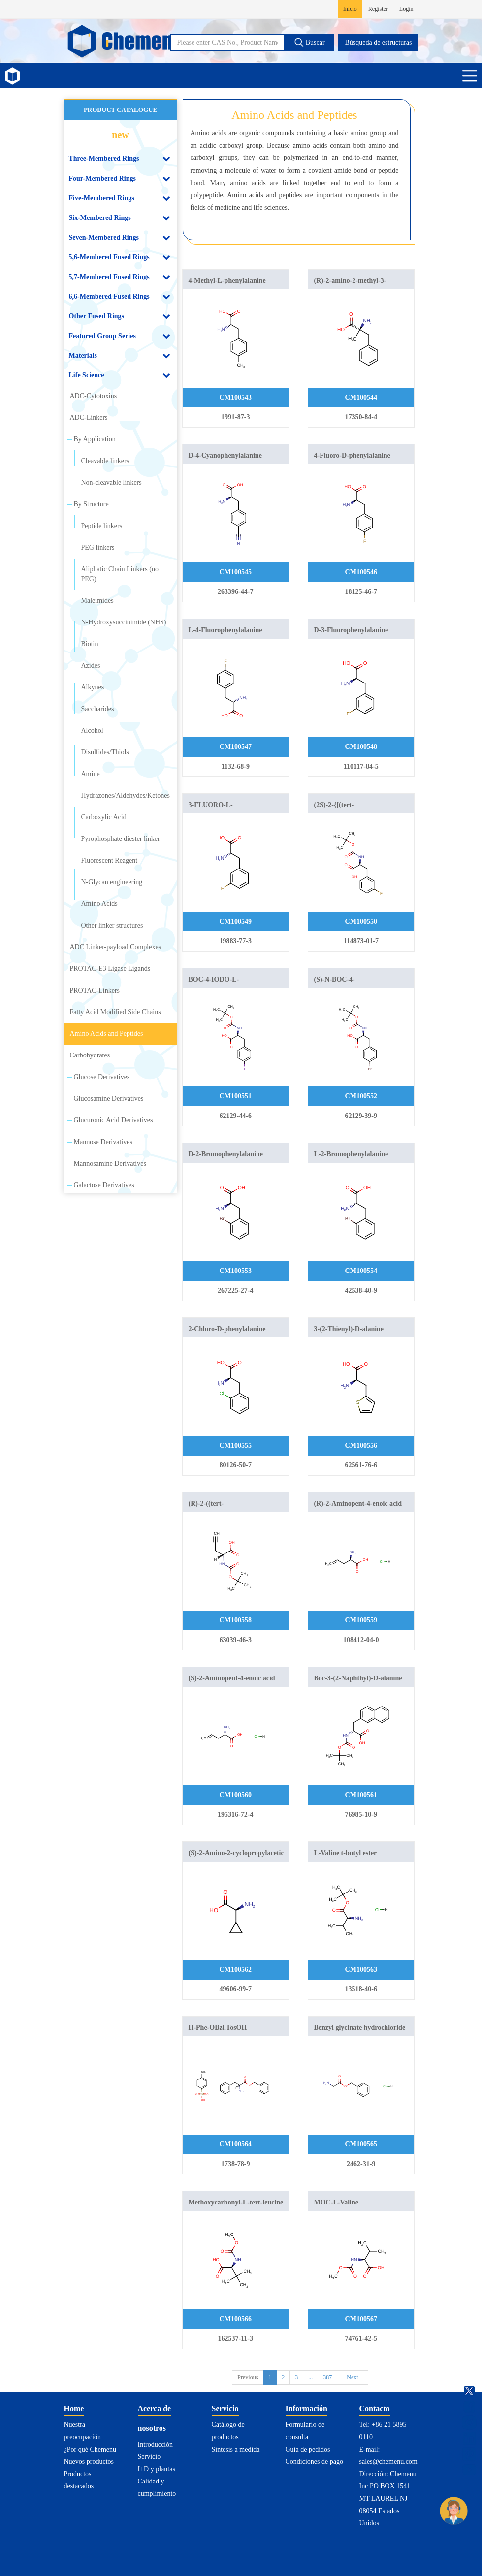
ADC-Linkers (89, 417)
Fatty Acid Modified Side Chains (115, 1012)
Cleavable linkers (105, 461)
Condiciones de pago (314, 2461)
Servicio (149, 2456)
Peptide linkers (102, 525)
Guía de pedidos (308, 2449)
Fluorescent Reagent (109, 860)
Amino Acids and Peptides (106, 1033)
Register (378, 8)
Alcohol (92, 730)
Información (306, 2408)
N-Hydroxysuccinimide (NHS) (123, 622)
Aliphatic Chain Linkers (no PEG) (120, 574)
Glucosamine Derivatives (109, 1098)
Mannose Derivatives (103, 1142)
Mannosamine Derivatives (110, 1163)
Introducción (155, 2444)
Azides (90, 665)
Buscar (309, 42)
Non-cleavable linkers (111, 482)
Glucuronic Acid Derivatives (113, 1120)
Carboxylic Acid (104, 817)
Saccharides (97, 709)
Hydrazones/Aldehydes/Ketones (125, 795)
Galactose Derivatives (104, 1185)
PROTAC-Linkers (95, 990)
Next (352, 2377)
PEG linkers (98, 547)
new (120, 134)
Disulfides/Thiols (105, 752)
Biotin (89, 644)
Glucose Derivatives (102, 1077)
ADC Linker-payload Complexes (115, 947)
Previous (247, 2377)
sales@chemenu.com (388, 2461)
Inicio (350, 8)
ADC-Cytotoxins (93, 396)
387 (327, 2377)
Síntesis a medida (236, 2449)
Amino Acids (99, 903)
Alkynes (92, 687)
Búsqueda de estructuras (378, 42)
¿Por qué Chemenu (90, 2449)
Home (74, 2408)
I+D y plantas (156, 2469)
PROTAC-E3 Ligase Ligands (110, 968)
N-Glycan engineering (112, 882)
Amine (90, 773)
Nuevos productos (89, 2461)
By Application (95, 439)
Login (406, 8)
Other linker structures (112, 925)
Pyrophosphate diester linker (120, 838)
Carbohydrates (90, 1055)
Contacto (374, 2408)
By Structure (91, 504)
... (310, 2377)
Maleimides (97, 600)
